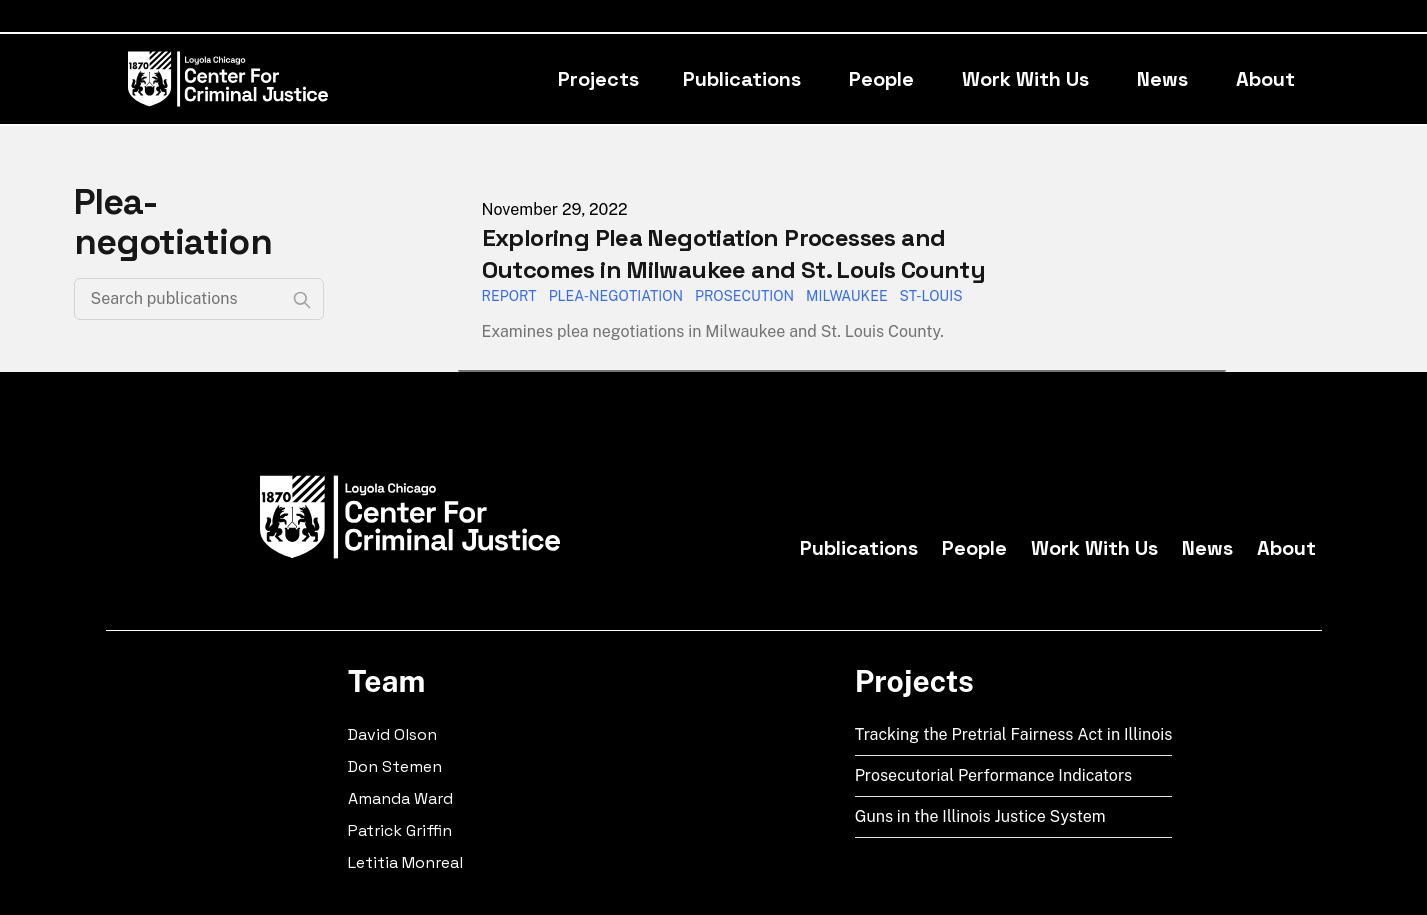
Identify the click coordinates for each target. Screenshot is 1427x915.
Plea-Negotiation (616, 296)
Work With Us (1025, 79)
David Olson (392, 734)
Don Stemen (395, 766)
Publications (742, 79)
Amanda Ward (400, 798)
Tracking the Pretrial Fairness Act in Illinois (1014, 734)
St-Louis (931, 296)
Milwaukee (847, 296)
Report (509, 296)
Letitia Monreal (405, 862)
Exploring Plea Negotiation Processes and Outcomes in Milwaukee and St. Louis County (734, 253)
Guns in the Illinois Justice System (980, 816)
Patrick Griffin (400, 830)
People (881, 79)
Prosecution (744, 296)
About (1265, 79)
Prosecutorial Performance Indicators (994, 775)
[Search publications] (199, 299)
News (1162, 79)
